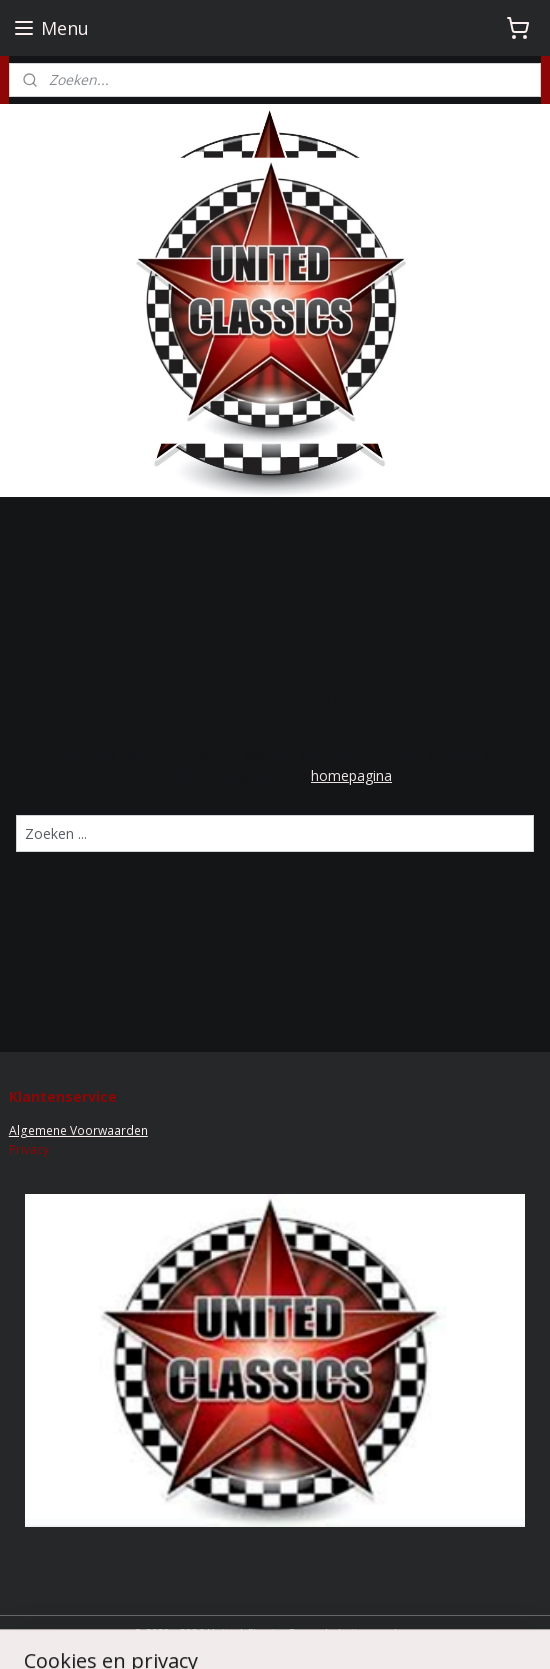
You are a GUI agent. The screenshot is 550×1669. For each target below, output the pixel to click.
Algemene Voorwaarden (78, 1130)
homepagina (351, 775)
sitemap (367, 1632)
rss (409, 1632)
